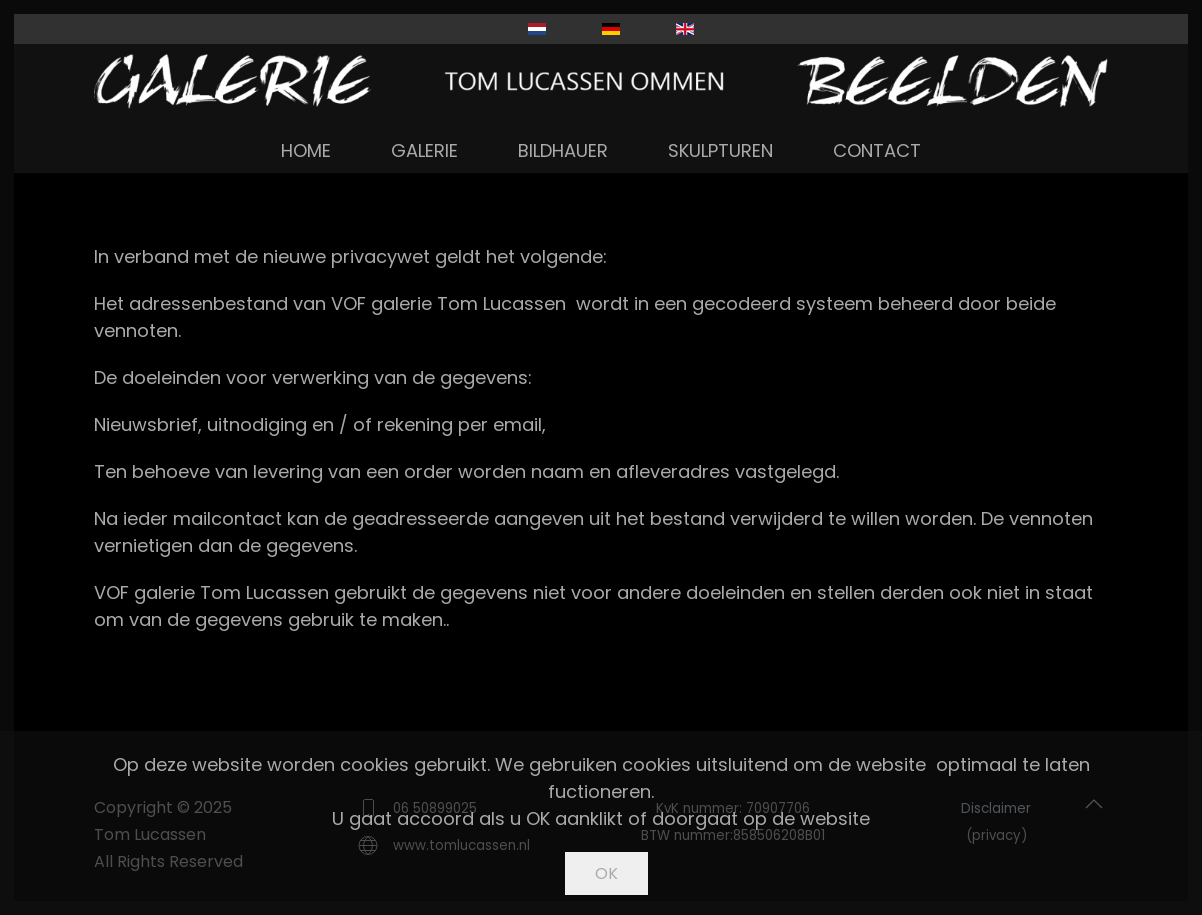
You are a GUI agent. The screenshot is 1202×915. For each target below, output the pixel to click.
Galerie (424, 150)
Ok (606, 873)
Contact (877, 150)
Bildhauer (563, 150)
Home (306, 150)
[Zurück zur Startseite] (601, 81)
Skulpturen (720, 150)
